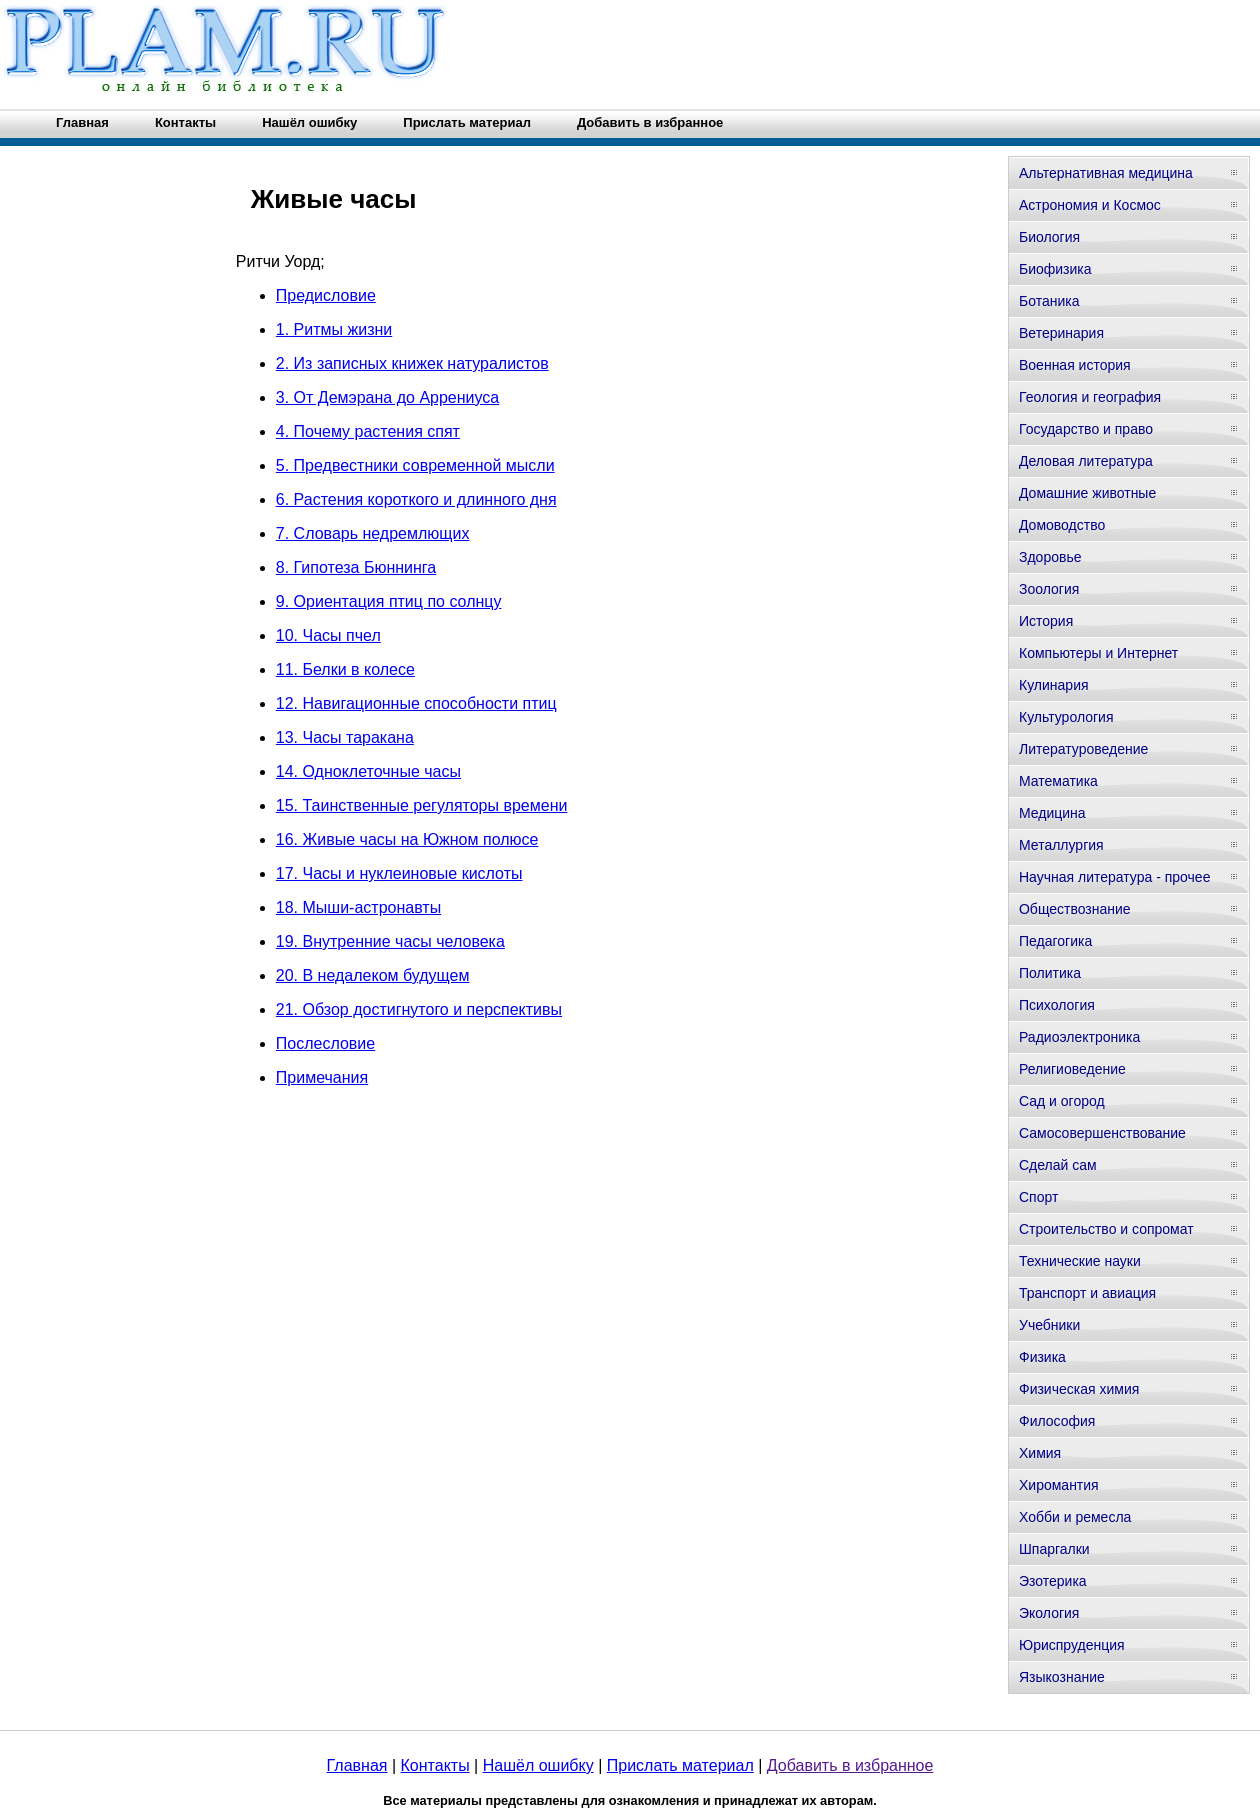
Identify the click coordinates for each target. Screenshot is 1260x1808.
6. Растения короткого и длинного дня (416, 499)
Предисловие (326, 295)
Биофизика (1055, 269)
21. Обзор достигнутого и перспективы (419, 1009)
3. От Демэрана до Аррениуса (387, 397)
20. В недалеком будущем (373, 975)
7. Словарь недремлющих (373, 533)
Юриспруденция (1072, 1645)
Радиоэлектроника (1079, 1037)
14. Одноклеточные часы (368, 771)
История (1046, 621)
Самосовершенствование (1102, 1133)
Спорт (1038, 1197)
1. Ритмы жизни (334, 329)
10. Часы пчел (328, 635)
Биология (1049, 237)
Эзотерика (1053, 1581)
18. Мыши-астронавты (358, 907)
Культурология (1066, 717)
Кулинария (1054, 685)
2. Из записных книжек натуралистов (412, 363)
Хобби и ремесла (1075, 1517)
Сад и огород (1062, 1101)
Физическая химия (1079, 1389)
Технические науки (1080, 1261)
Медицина (1052, 813)
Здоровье (1050, 557)
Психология (1057, 1005)
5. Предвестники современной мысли (415, 465)
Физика (1042, 1357)
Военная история (1075, 365)
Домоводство (1062, 525)
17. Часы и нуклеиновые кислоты (399, 873)
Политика (1050, 973)
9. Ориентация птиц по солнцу (389, 601)
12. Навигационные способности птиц (416, 703)
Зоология (1049, 589)
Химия (1040, 1453)
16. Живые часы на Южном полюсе (407, 839)
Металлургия (1061, 845)
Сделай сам (1058, 1165)
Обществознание (1075, 909)
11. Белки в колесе (345, 669)
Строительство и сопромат (1106, 1229)
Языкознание (1062, 1677)
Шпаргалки (1054, 1549)
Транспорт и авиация (1087, 1293)
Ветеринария (1061, 333)
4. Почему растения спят (368, 431)
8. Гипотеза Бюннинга (356, 567)
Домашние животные (1087, 493)
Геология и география (1090, 397)
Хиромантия (1059, 1485)
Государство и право (1086, 429)
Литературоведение (1083, 749)
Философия (1057, 1421)
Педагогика (1055, 941)
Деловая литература (1086, 461)
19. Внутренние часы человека (390, 941)
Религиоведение (1072, 1069)
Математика (1058, 781)
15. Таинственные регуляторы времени (422, 805)
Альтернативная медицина (1106, 173)
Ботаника (1049, 301)
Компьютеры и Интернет (1098, 653)
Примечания (322, 1077)
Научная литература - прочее (1114, 877)
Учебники (1049, 1325)
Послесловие (325, 1043)
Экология (1049, 1613)
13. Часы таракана (345, 737)
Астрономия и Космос (1090, 205)
